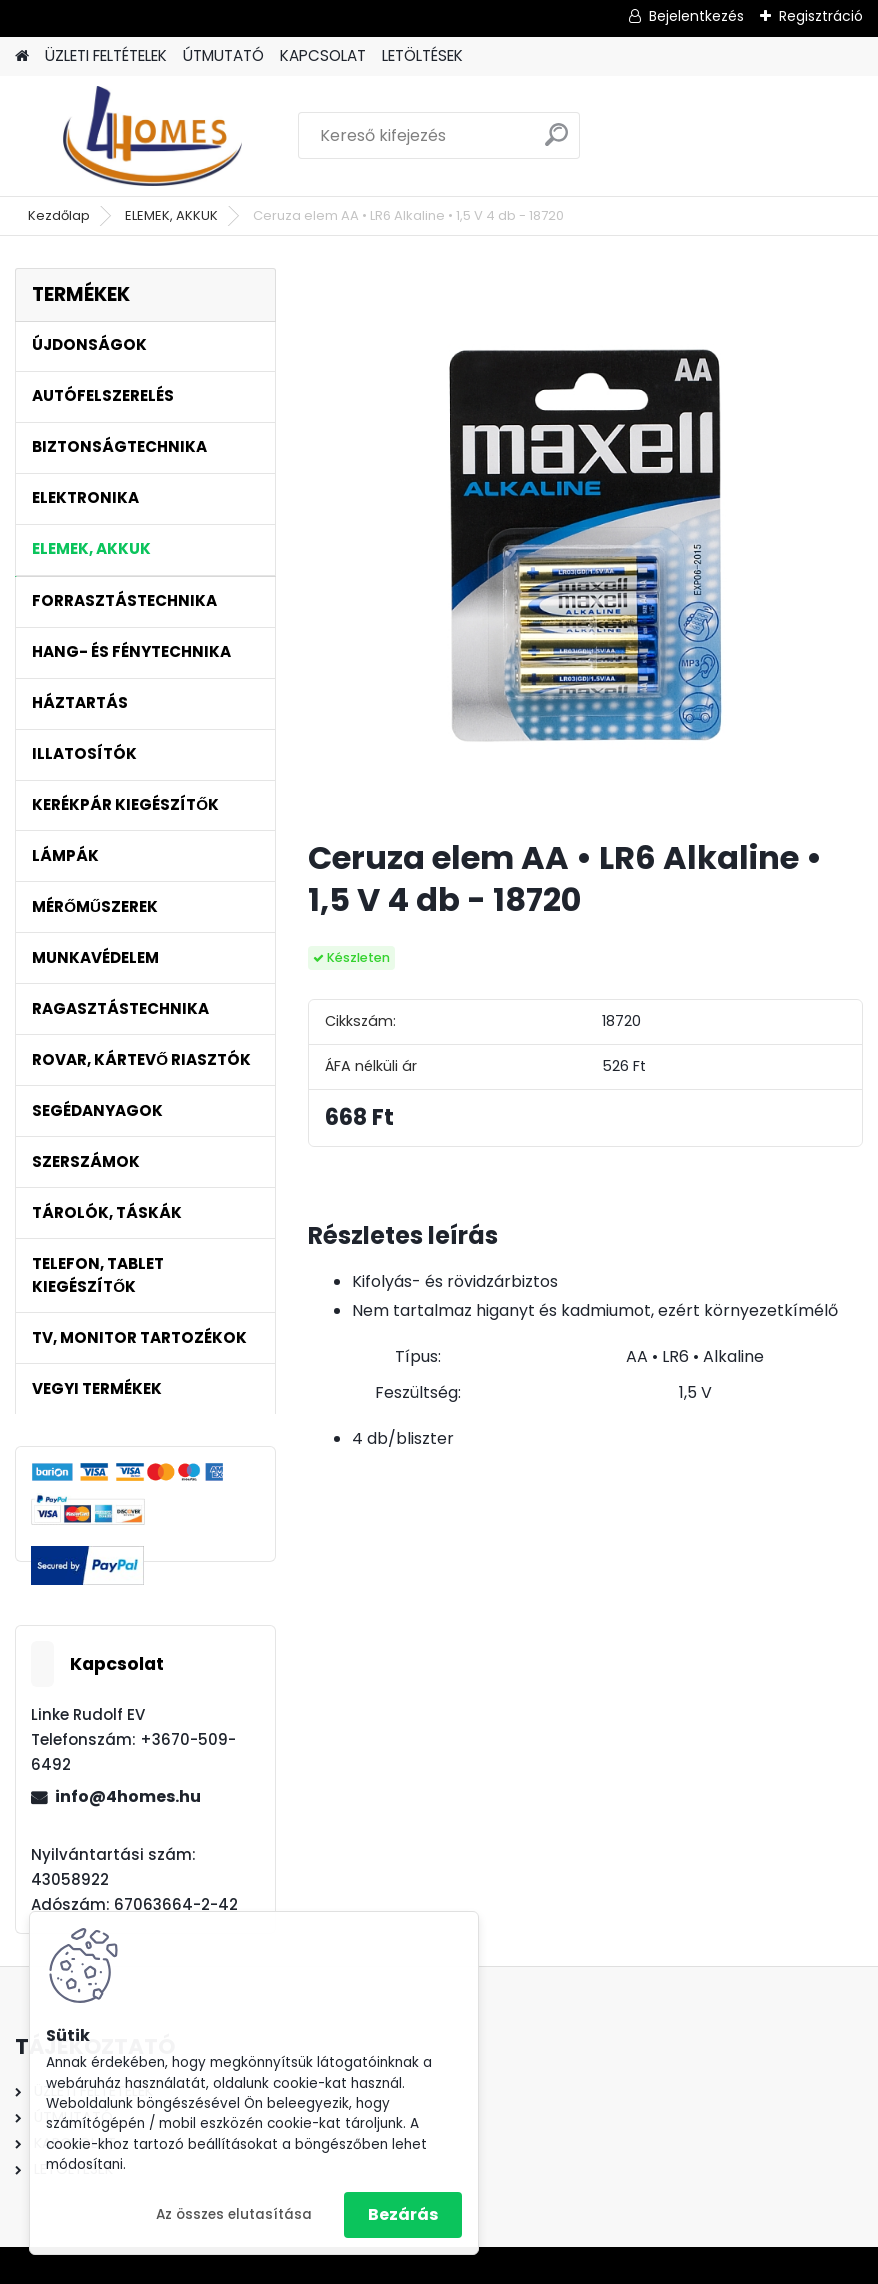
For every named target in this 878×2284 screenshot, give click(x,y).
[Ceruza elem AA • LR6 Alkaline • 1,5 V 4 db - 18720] (585, 545)
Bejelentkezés (696, 16)
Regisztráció (821, 16)
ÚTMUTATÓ (223, 55)
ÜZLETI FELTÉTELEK (106, 55)
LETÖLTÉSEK (422, 55)
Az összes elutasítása (234, 2214)
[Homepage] (22, 56)
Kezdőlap (59, 215)
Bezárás (403, 2214)
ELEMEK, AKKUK (171, 215)
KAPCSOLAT (323, 55)
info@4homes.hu (128, 1796)
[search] (556, 142)
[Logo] (152, 136)
